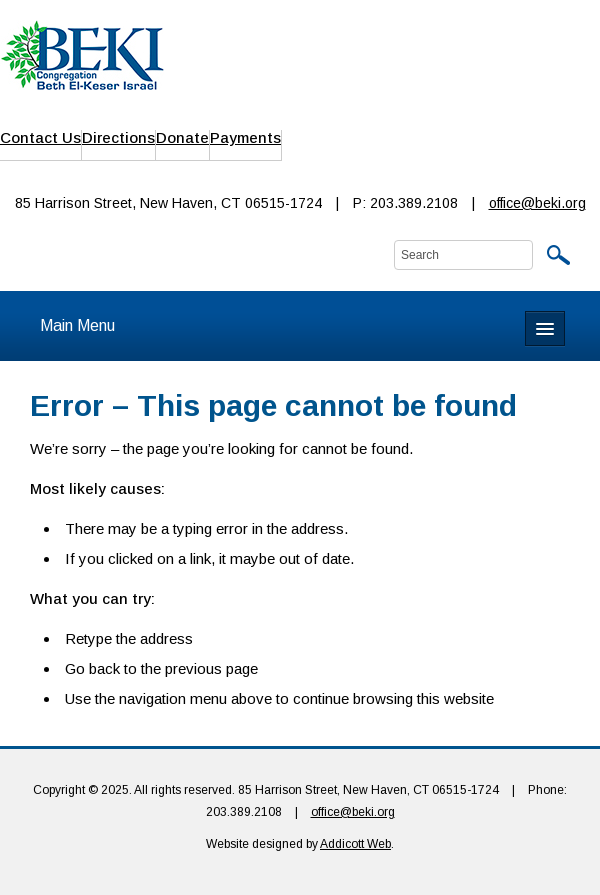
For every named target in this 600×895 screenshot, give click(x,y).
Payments (245, 137)
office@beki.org (537, 203)
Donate (182, 137)
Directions (118, 137)
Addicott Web (355, 844)
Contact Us (40, 137)
